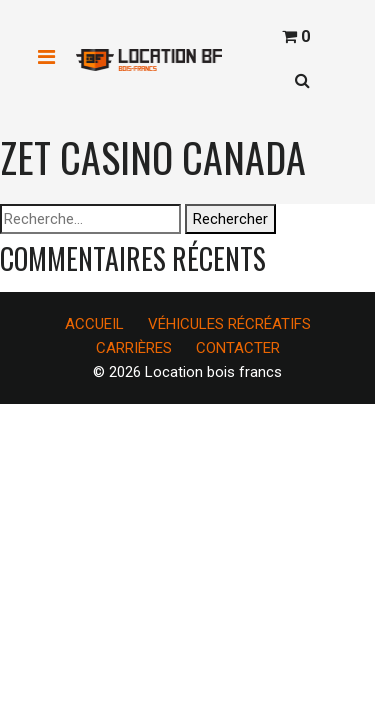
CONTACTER (238, 348)
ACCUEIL (94, 324)
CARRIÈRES (134, 348)
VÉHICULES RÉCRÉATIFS (229, 324)
